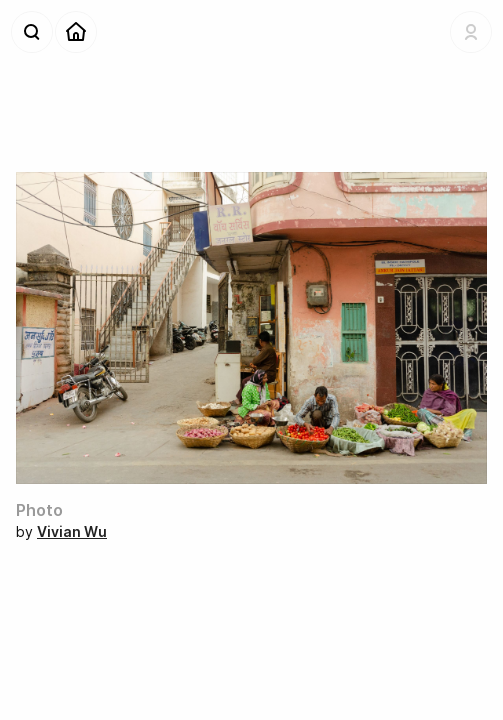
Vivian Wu (72, 531)
